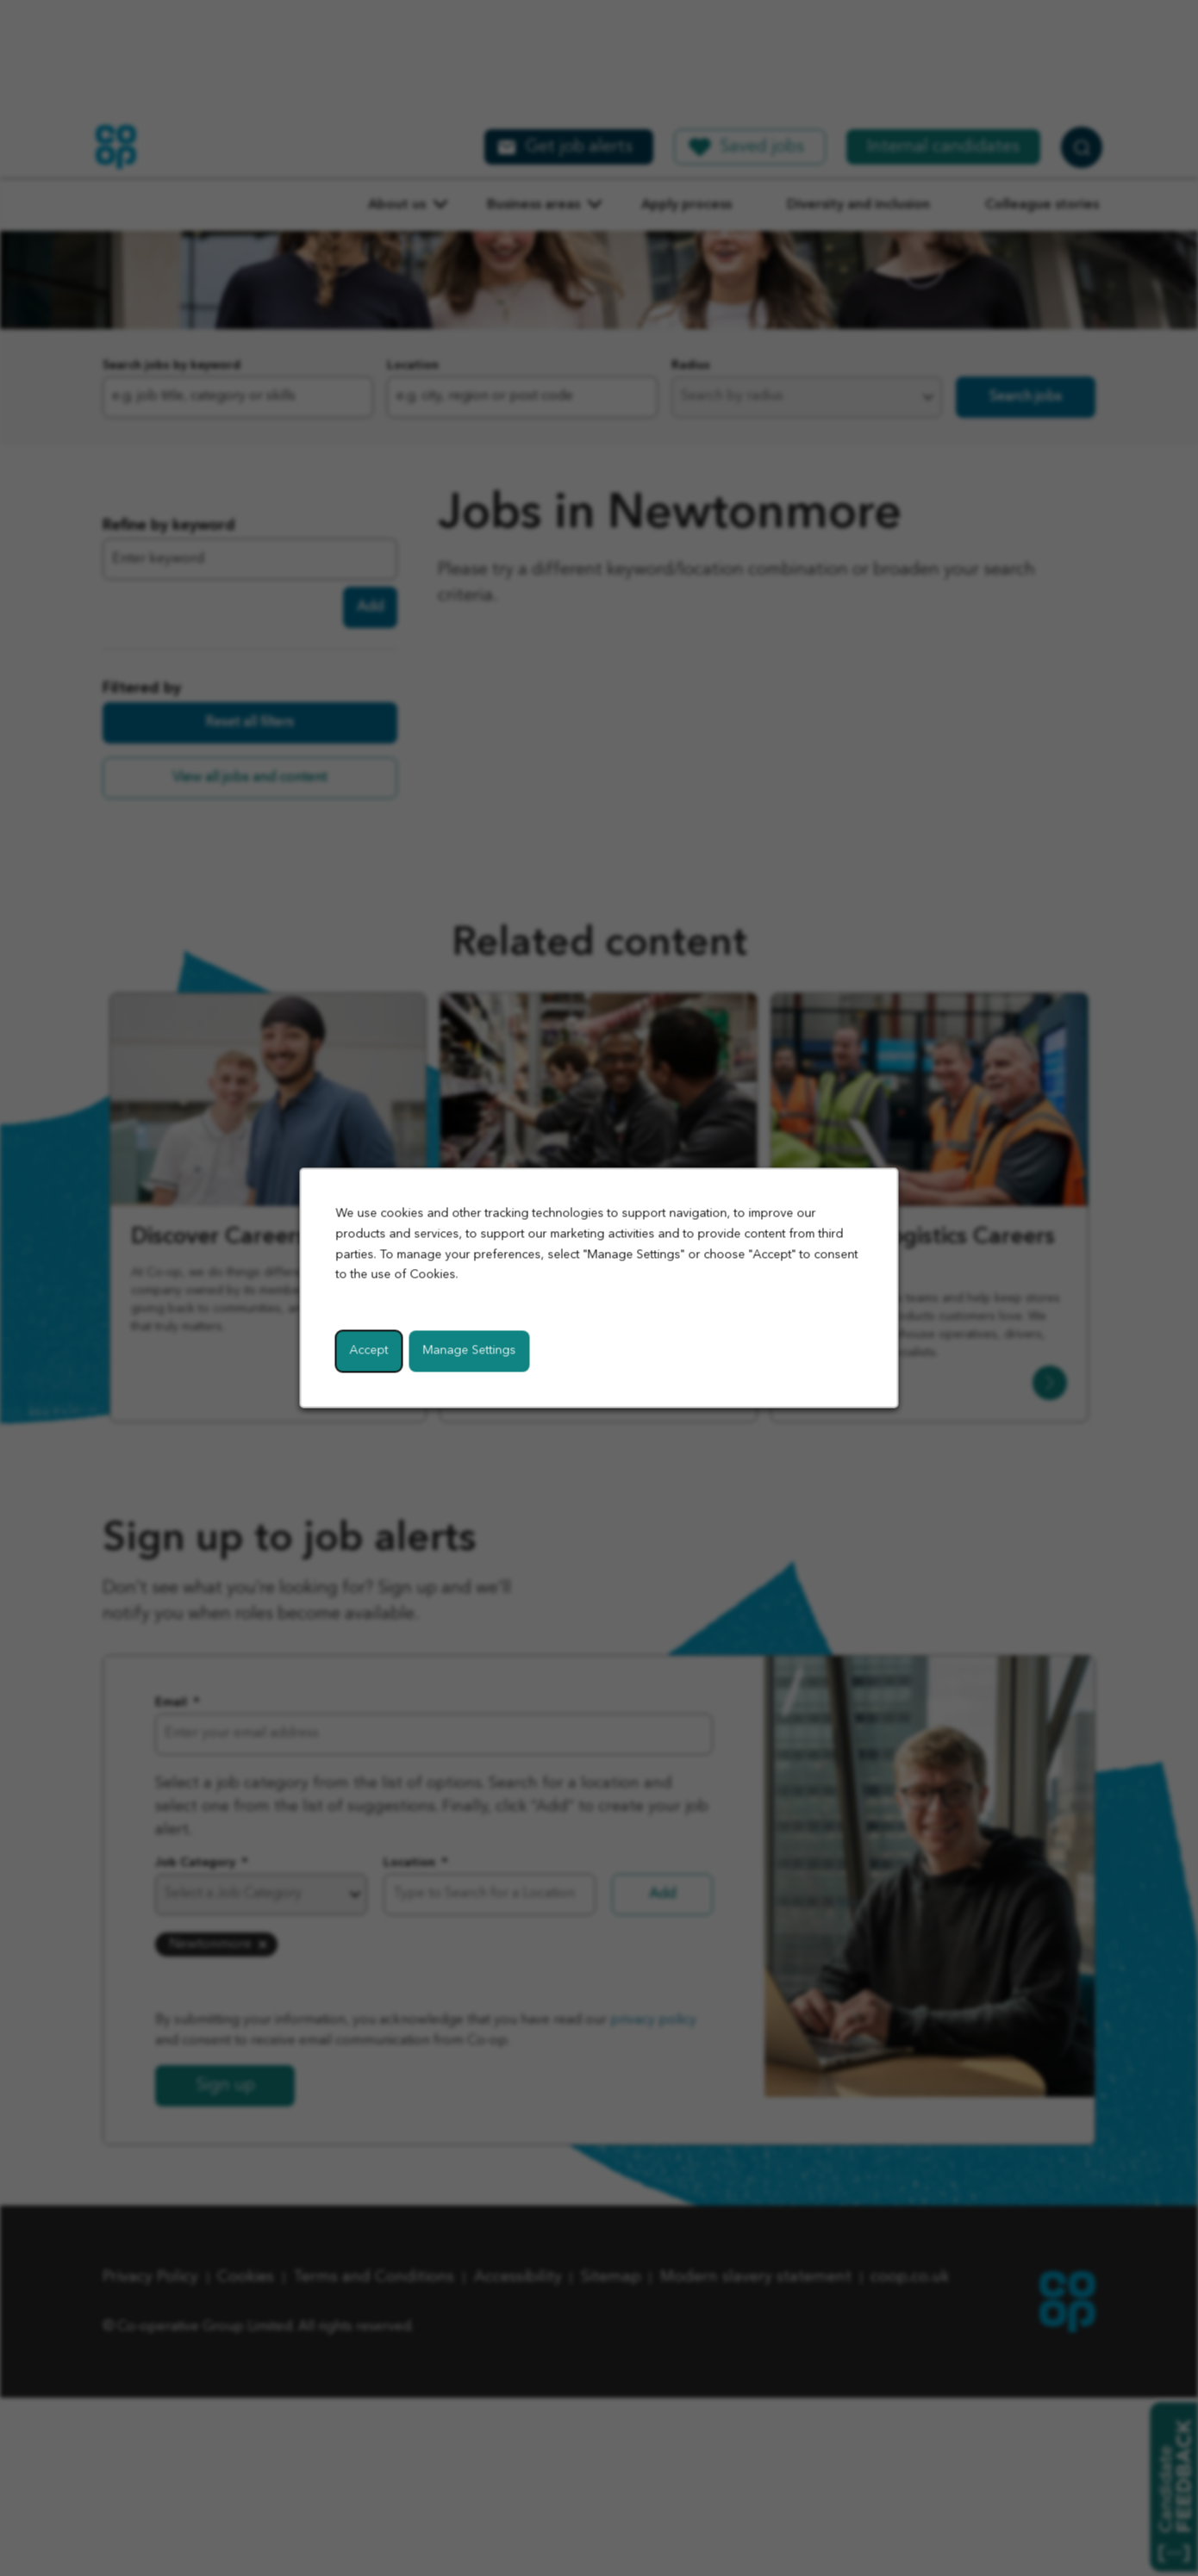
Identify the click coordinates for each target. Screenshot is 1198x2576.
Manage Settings (469, 1351)
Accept (369, 1351)
